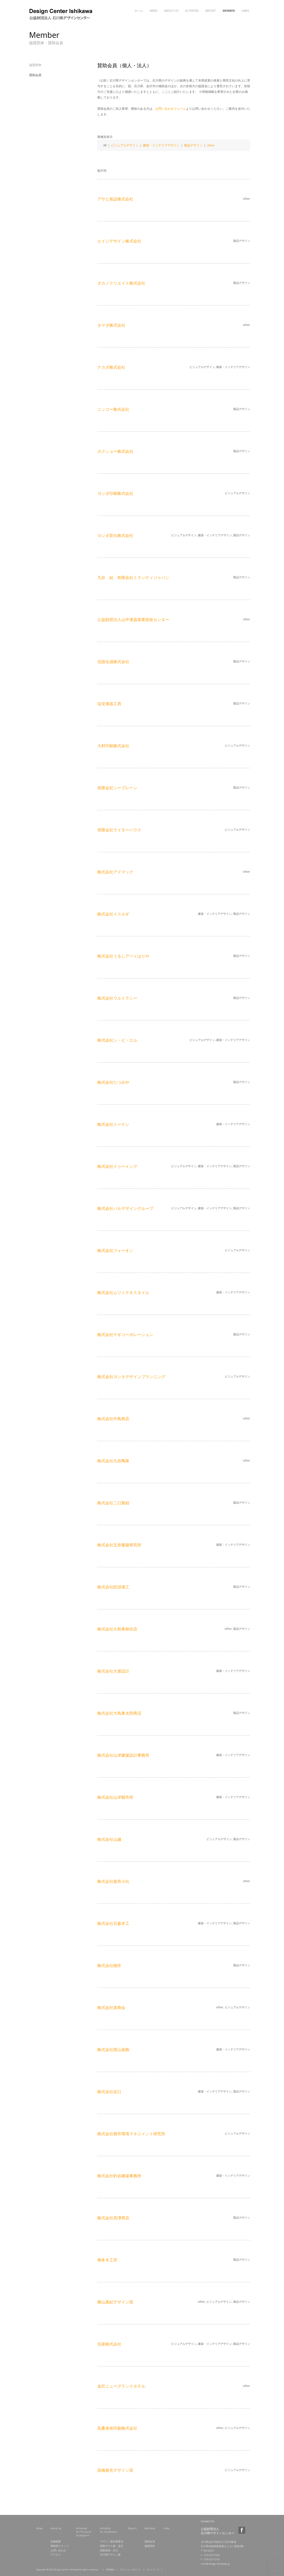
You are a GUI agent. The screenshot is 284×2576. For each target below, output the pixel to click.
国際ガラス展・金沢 (111, 2546)
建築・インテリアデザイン (161, 145)
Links (245, 11)
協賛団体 (35, 65)
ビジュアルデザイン (124, 145)
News (153, 11)
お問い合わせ (58, 2550)
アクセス (56, 2554)
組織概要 (56, 2541)
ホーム (138, 11)
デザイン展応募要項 (111, 2541)
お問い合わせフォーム (170, 108)
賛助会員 (150, 2541)
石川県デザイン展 (110, 2554)
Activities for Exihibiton (108, 2530)
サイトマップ (152, 2569)
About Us (171, 11)
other (211, 145)
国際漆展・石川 (109, 2550)
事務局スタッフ (60, 2546)
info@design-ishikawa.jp (215, 2563)
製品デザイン (193, 145)
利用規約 (110, 2569)
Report (210, 11)
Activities (192, 11)
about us (56, 2528)
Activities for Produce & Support (83, 2532)
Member (229, 11)
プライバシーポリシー (130, 2569)
